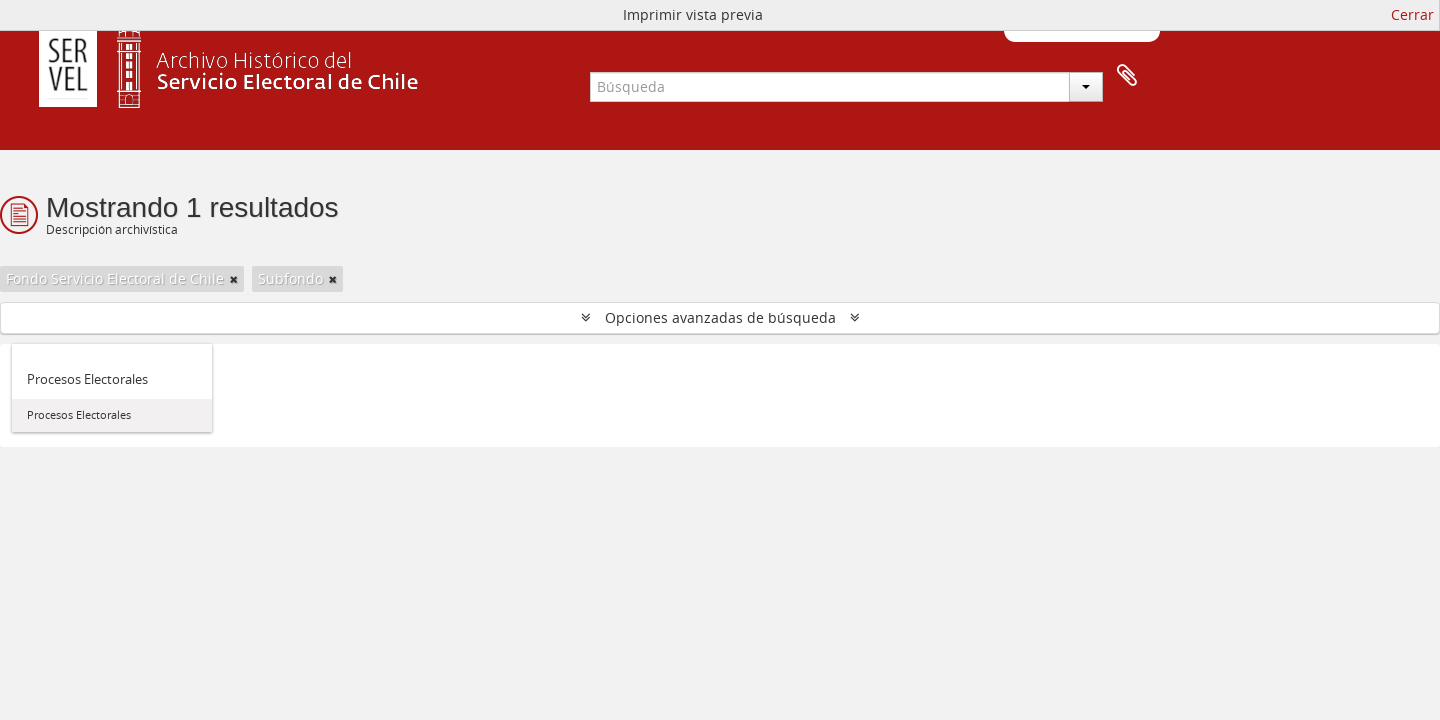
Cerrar (1412, 14)
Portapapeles (1127, 76)
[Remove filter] (234, 279)
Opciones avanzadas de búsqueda (720, 317)
